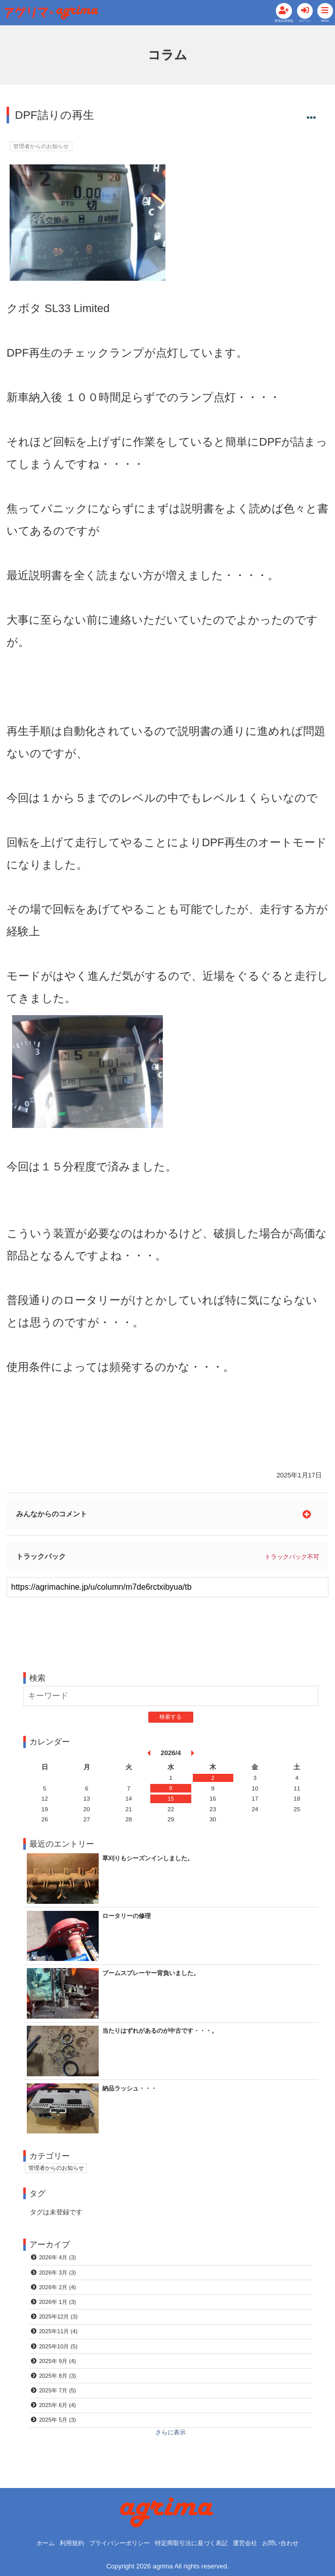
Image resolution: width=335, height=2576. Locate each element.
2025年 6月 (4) (59, 2415)
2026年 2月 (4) (59, 2292)
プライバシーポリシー (115, 2543)
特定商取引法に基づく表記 (193, 2543)
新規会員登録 (245, 27)
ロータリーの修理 (128, 1919)
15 (170, 1802)
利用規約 (64, 2543)
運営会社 (251, 2543)
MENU (320, 27)
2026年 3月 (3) (59, 2277)
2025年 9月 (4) (59, 2369)
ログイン (287, 27)
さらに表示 (170, 2443)
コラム (167, 68)
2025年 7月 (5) (59, 2399)
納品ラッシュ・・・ (131, 2091)
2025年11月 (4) (60, 2338)
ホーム (36, 2543)
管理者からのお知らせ (43, 160)
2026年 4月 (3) (59, 2261)
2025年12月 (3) (60, 2323)
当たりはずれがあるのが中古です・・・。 (164, 2034)
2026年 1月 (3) (59, 2307)
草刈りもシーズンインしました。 (151, 1861)
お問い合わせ (289, 2543)
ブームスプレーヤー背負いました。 (154, 1976)
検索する (170, 1720)
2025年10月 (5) (60, 2353)
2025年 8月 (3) (59, 2384)
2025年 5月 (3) (59, 2430)
